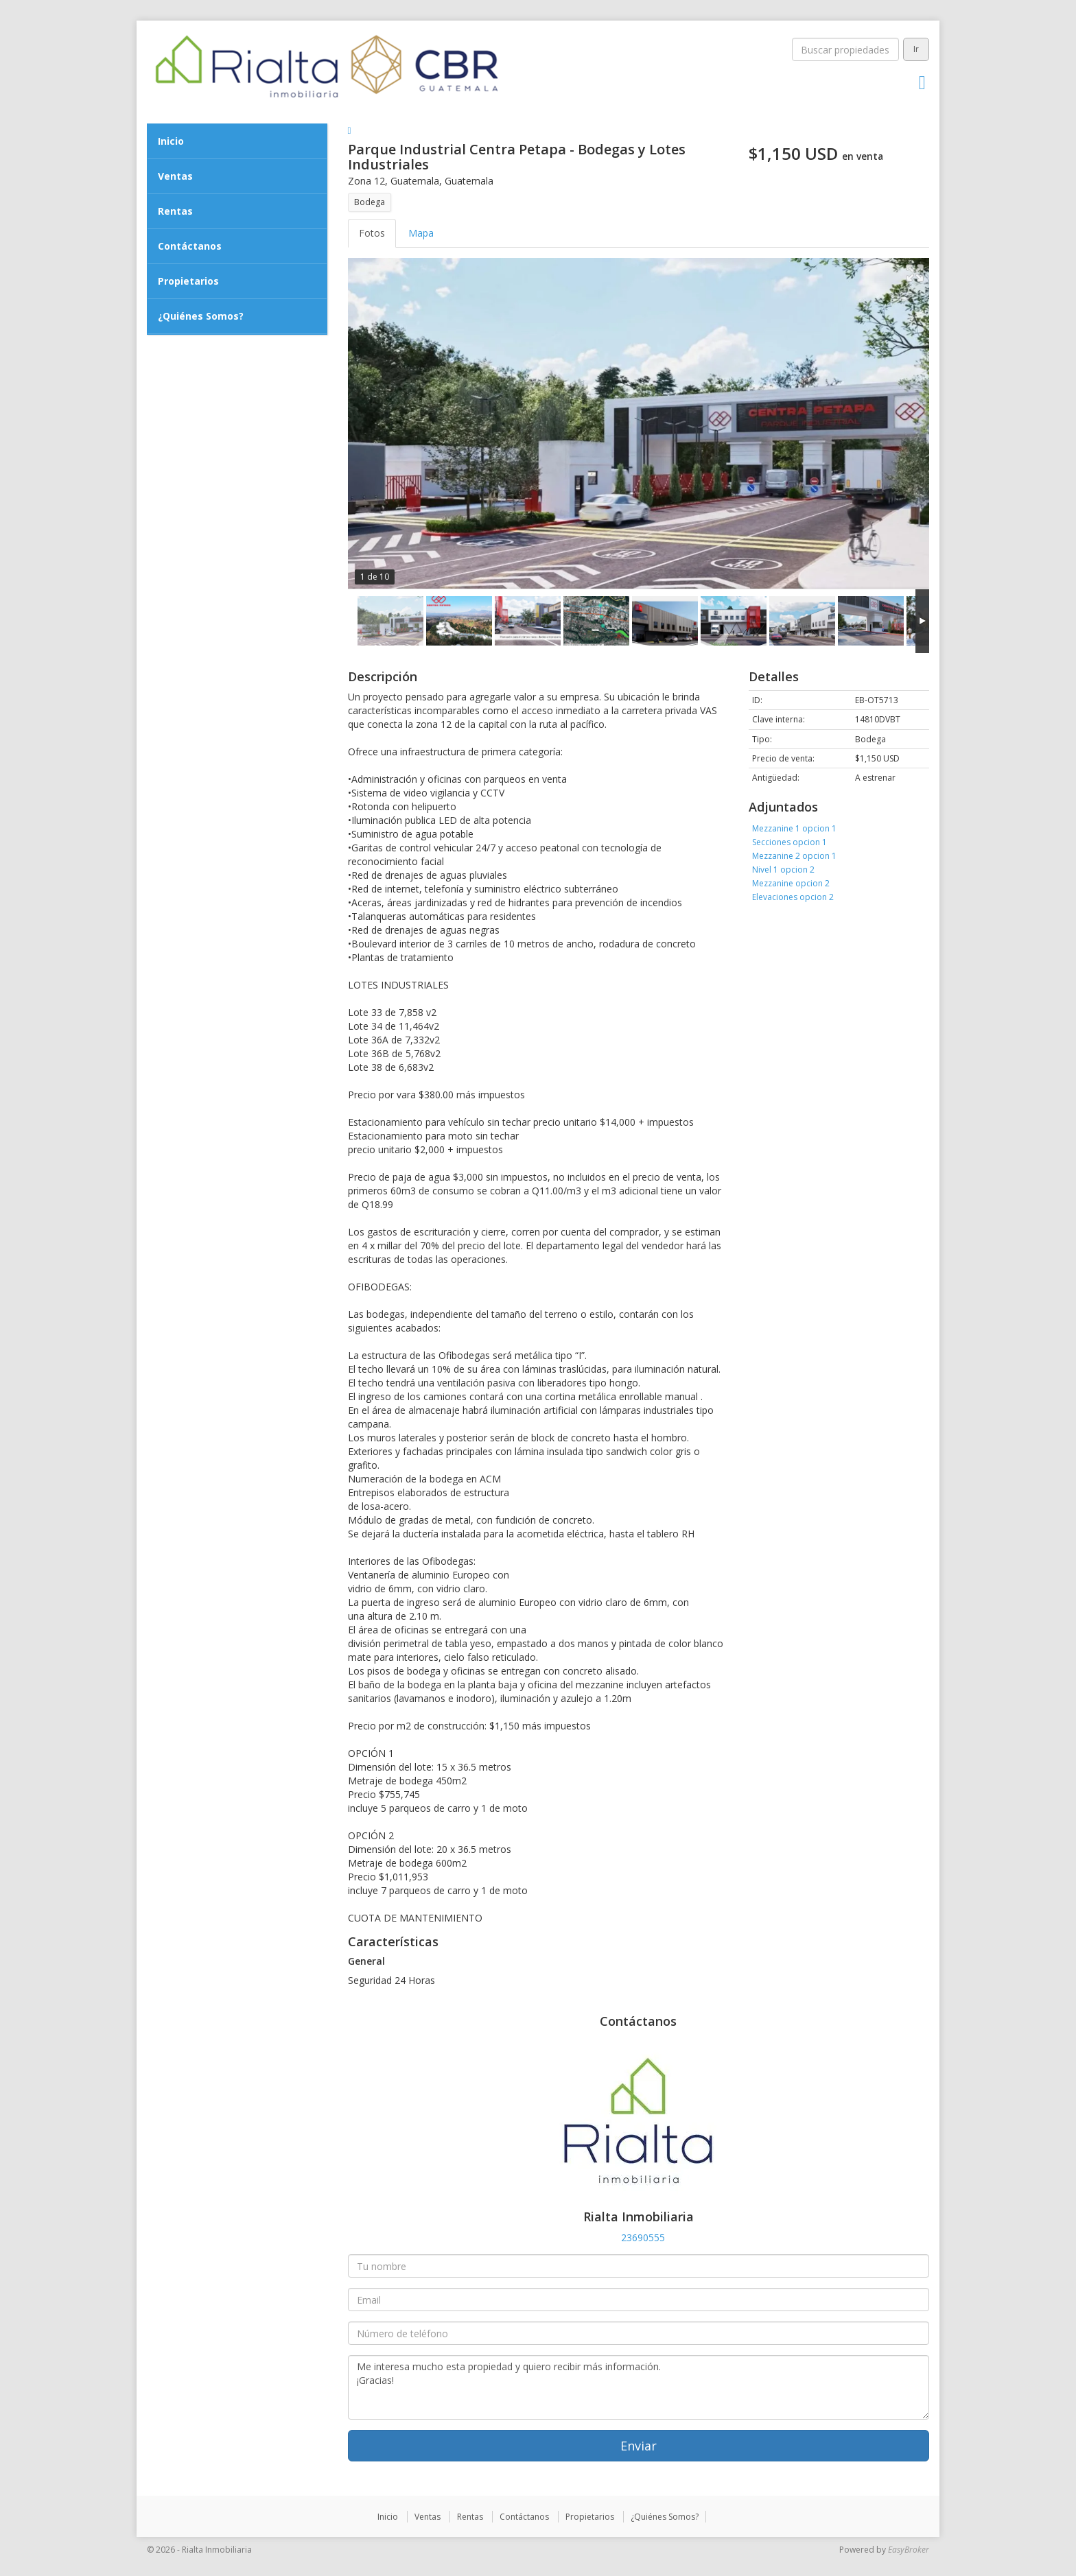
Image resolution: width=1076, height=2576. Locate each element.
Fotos (372, 232)
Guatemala (414, 180)
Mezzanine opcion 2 (791, 883)
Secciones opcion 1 (789, 842)
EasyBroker (908, 2549)
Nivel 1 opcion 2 (783, 869)
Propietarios (188, 280)
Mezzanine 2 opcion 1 (794, 856)
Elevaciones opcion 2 (793, 897)
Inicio (171, 140)
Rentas (175, 210)
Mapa (421, 232)
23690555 (643, 2237)
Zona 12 (366, 180)
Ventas (175, 175)
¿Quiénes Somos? (201, 315)
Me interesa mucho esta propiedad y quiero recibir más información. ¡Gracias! (639, 2387)
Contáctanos (190, 245)
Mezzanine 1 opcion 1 (794, 828)
